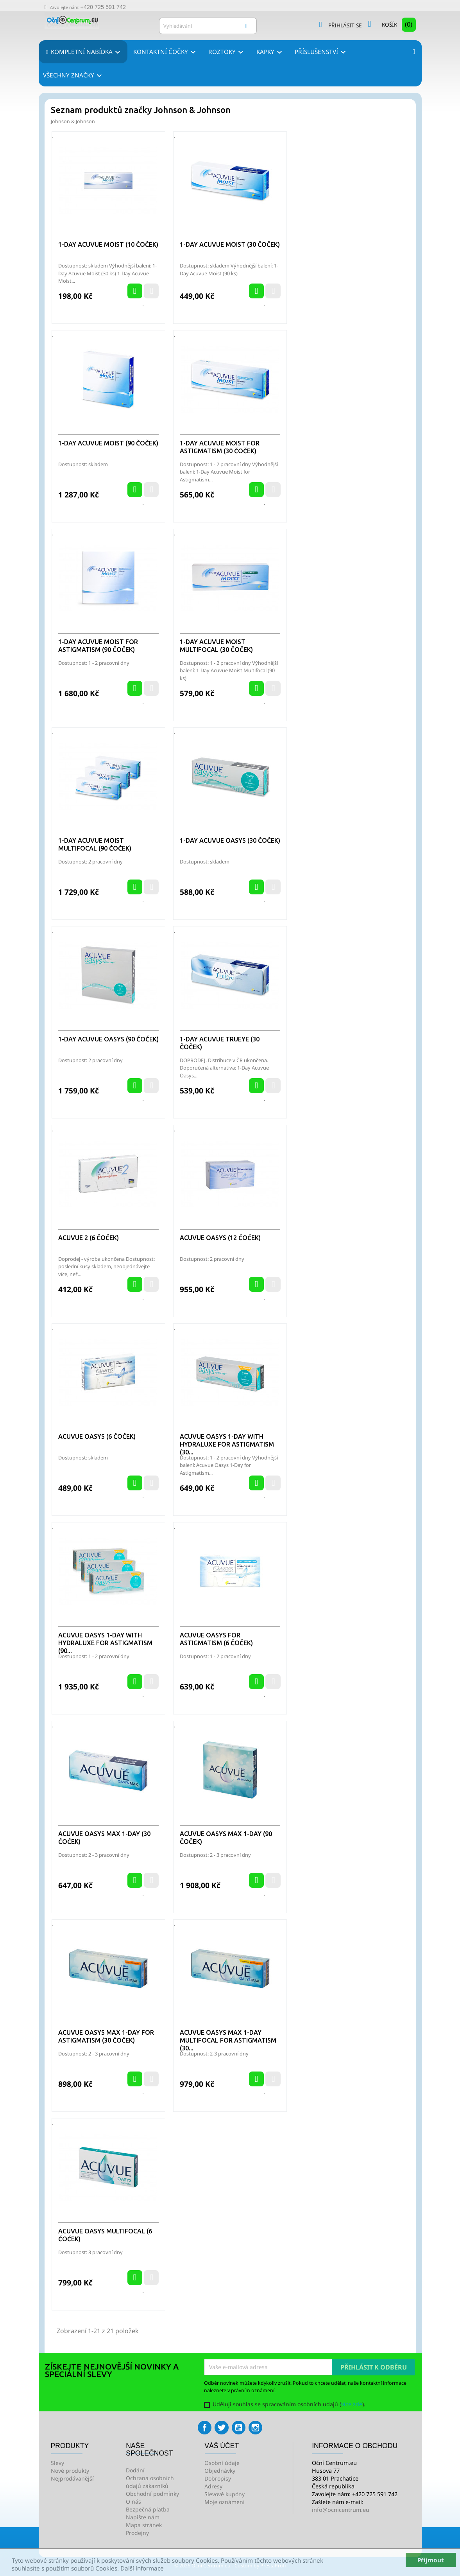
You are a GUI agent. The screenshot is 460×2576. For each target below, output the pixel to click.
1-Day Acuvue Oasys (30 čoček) (230, 840)
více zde (351, 2404)
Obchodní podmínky (152, 2493)
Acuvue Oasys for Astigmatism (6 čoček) (216, 1639)
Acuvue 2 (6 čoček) (88, 1237)
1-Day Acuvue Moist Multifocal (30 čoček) (216, 645)
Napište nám (142, 2517)
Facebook (204, 2427)
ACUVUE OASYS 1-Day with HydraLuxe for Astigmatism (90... (105, 1643)
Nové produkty (70, 2470)
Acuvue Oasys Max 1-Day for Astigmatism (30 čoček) (106, 2036)
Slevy (57, 2462)
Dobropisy (217, 2478)
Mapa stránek (144, 2525)
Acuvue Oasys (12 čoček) (220, 1237)
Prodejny (137, 2533)
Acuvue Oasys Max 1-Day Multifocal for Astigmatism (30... (228, 2040)
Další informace (142, 2568)
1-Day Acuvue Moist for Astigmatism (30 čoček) (220, 447)
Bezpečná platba (148, 2509)
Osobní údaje (222, 2462)
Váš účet (221, 2446)
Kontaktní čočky (165, 52)
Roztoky (227, 52)
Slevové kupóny (224, 2494)
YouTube (238, 2427)
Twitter (221, 2427)
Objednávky (219, 2470)
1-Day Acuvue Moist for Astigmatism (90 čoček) (98, 645)
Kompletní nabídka (86, 52)
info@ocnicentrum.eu (340, 2509)
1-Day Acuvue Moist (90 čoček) (108, 443)
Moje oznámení (224, 2502)
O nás (133, 2501)
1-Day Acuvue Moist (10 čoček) (108, 244)
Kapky (270, 52)
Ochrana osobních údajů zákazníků (150, 2482)
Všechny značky (73, 76)
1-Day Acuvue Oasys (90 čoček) (108, 1039)
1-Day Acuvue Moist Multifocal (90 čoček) (94, 844)
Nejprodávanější (72, 2478)
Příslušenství (321, 52)
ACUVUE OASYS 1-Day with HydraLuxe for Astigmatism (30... (227, 1444)
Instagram (255, 2427)
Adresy (213, 2486)
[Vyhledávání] (208, 26)
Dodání (135, 2470)
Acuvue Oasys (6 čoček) (97, 1436)
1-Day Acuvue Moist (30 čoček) (230, 244)
